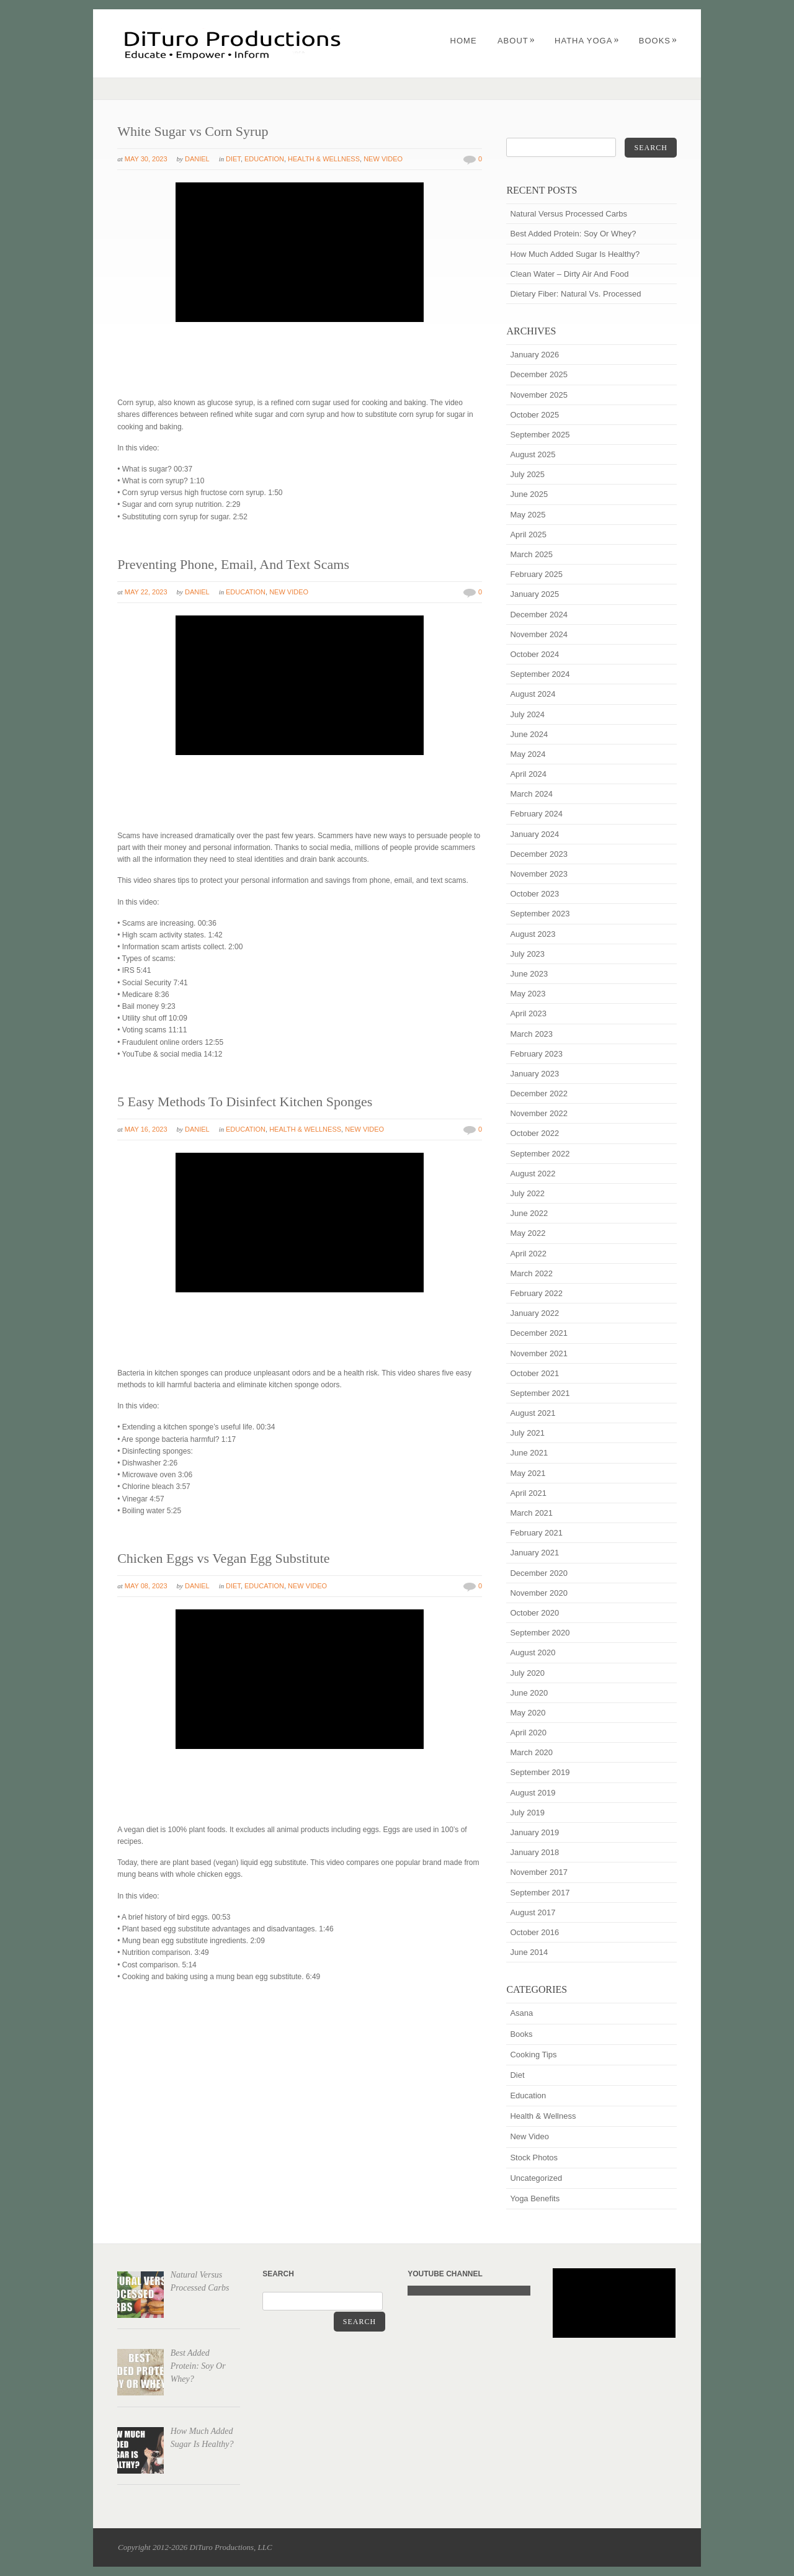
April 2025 (528, 534)
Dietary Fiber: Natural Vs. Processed (575, 293)
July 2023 (527, 954)
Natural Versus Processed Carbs (568, 213)
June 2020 (529, 1692)
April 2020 (528, 1732)
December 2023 (539, 854)
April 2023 (528, 1013)
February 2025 (536, 574)
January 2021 (534, 1552)
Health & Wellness (324, 159)
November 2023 (539, 874)
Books (658, 40)
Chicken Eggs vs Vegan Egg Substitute (223, 1558)
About (516, 40)
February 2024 (536, 813)
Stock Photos (534, 2157)
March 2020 (531, 1752)
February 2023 (536, 1053)
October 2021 (534, 1373)
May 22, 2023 (146, 592)
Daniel (197, 159)
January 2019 (534, 1832)
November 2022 (539, 1113)
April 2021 (528, 1493)
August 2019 (532, 1792)
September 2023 (539, 913)
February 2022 (536, 1293)
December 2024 (539, 614)
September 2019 (539, 1772)
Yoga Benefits (535, 2198)
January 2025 (534, 594)
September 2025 (539, 434)
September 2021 (539, 1393)
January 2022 (534, 1313)
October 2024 (534, 654)
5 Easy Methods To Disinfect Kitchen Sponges (244, 1101)
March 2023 (531, 1034)
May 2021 (527, 1473)
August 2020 (532, 1652)
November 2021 (539, 1353)
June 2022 (529, 1213)
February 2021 (536, 1532)
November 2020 (539, 1593)
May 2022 (527, 1233)
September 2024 (539, 674)
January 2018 (534, 1852)
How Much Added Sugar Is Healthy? (575, 254)
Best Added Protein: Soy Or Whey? (573, 233)
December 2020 (539, 1573)
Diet (233, 159)
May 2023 (527, 993)
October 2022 (534, 1133)
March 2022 (531, 1273)
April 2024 (528, 774)
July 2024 (527, 714)
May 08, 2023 (146, 1586)
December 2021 (539, 1333)
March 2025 (531, 554)
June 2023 (529, 973)
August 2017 (532, 1912)
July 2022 (527, 1193)
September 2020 (539, 1632)
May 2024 (527, 754)
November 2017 (539, 1872)
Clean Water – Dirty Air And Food (569, 274)
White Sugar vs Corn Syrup (192, 131)
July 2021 (527, 1433)
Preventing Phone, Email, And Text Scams (233, 564)
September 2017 (539, 1892)
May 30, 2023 (146, 159)
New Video (383, 159)
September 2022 (539, 1153)
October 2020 (534, 1612)
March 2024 (531, 793)
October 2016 (534, 1932)
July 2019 (527, 1812)
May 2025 (527, 514)
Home (463, 40)
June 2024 (529, 734)
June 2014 (529, 1952)
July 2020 (527, 1673)
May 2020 (527, 1712)
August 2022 (532, 1173)
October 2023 (534, 893)
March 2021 (531, 1513)
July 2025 (527, 474)
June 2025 (529, 494)
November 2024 (539, 634)
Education (264, 159)
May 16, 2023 (146, 1129)
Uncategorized (536, 2178)
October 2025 (534, 414)
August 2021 (532, 1413)
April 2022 (528, 1253)
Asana (521, 2013)
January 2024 (534, 834)
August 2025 (532, 454)
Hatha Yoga (587, 40)
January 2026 (534, 354)
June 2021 (529, 1452)
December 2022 (539, 1093)
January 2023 (534, 1073)
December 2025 (539, 374)
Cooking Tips (533, 2054)
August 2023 (532, 934)
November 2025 (539, 395)
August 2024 (532, 694)
